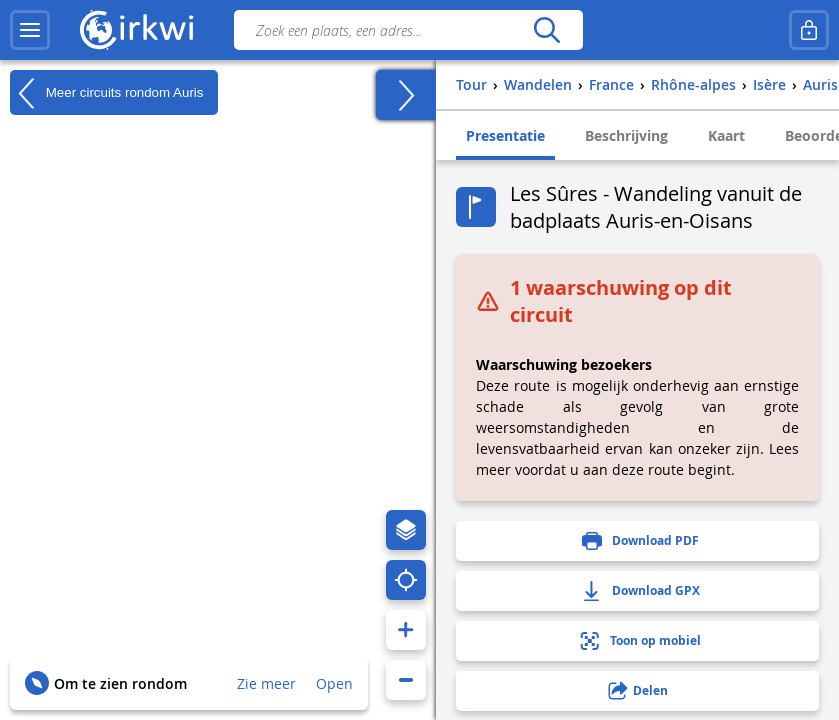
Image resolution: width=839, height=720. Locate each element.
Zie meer (266, 683)
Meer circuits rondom (106, 93)
